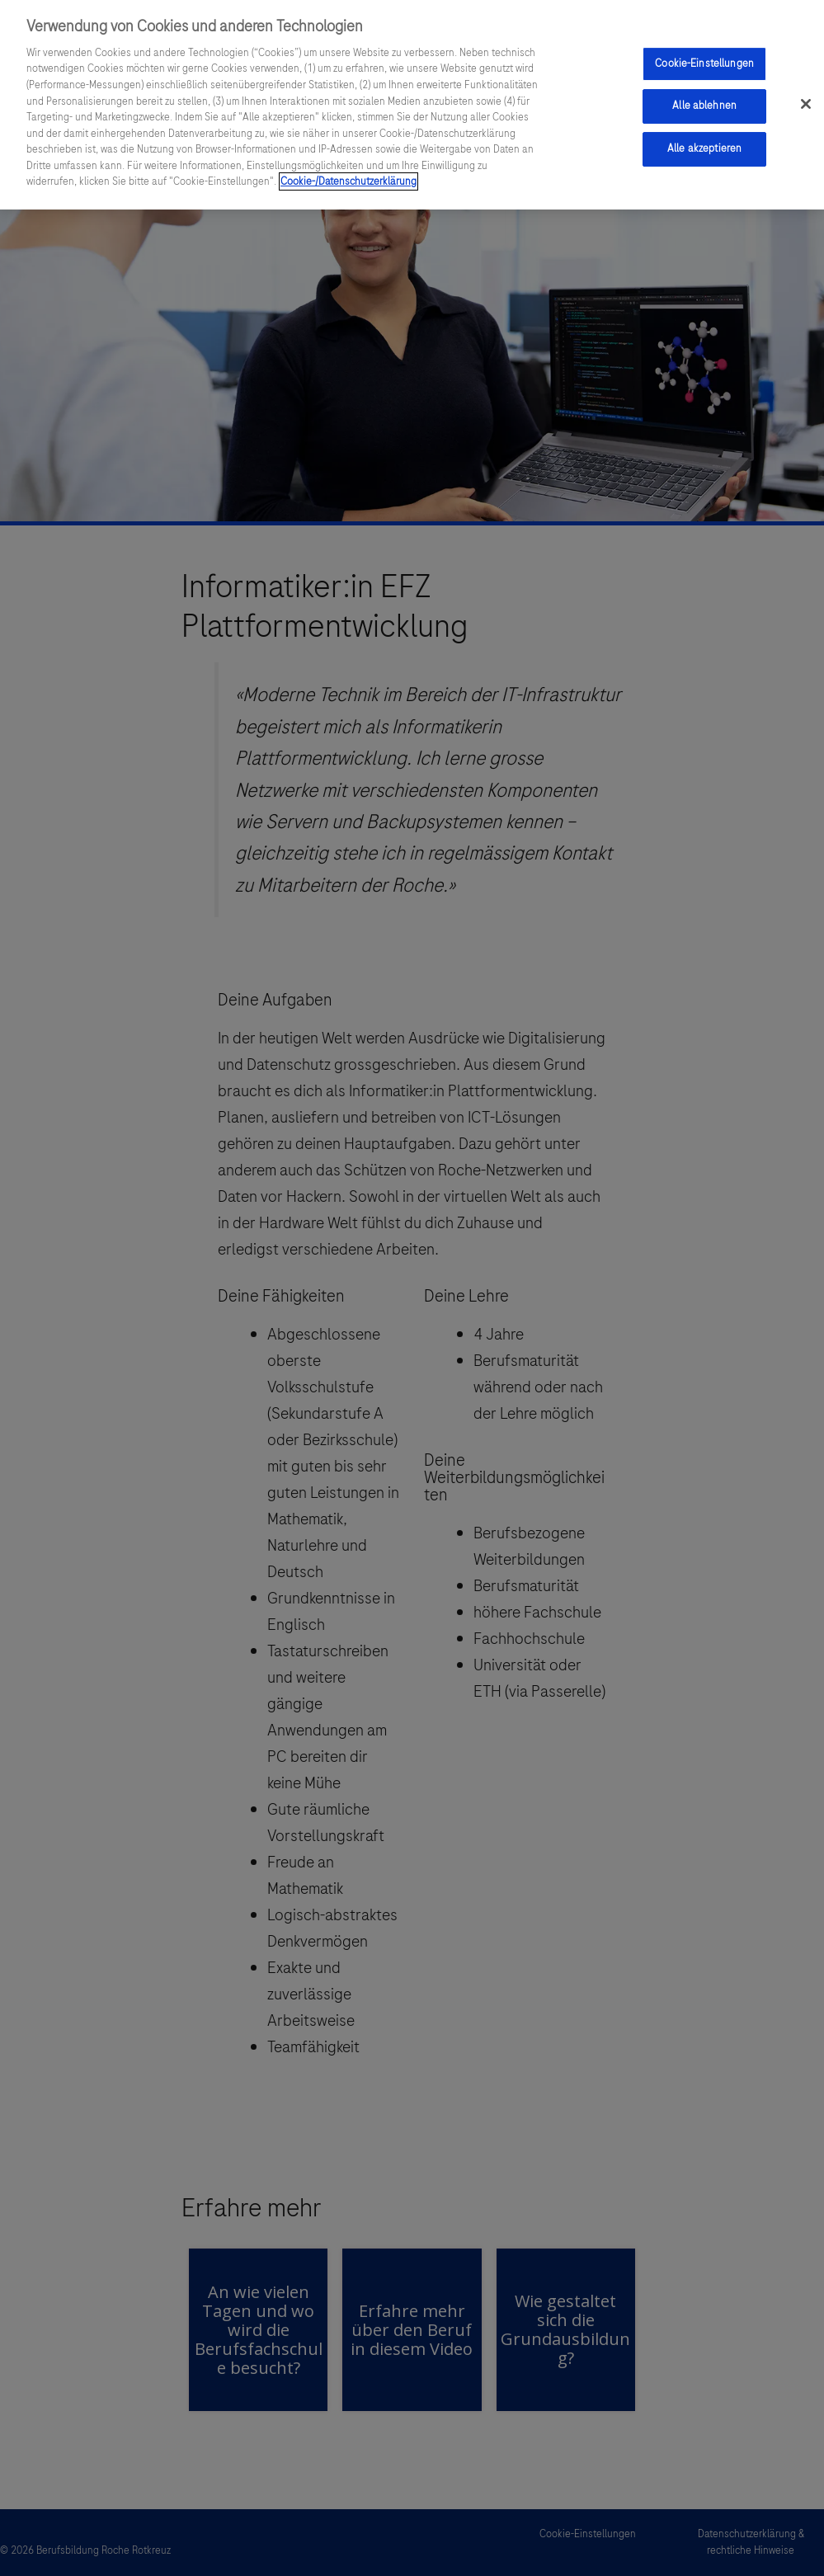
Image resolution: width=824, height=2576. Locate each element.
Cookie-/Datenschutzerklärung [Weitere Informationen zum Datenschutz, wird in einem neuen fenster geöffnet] (348, 181)
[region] (412, 105)
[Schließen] (806, 104)
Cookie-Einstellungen (704, 63)
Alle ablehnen (704, 105)
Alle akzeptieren (704, 148)
